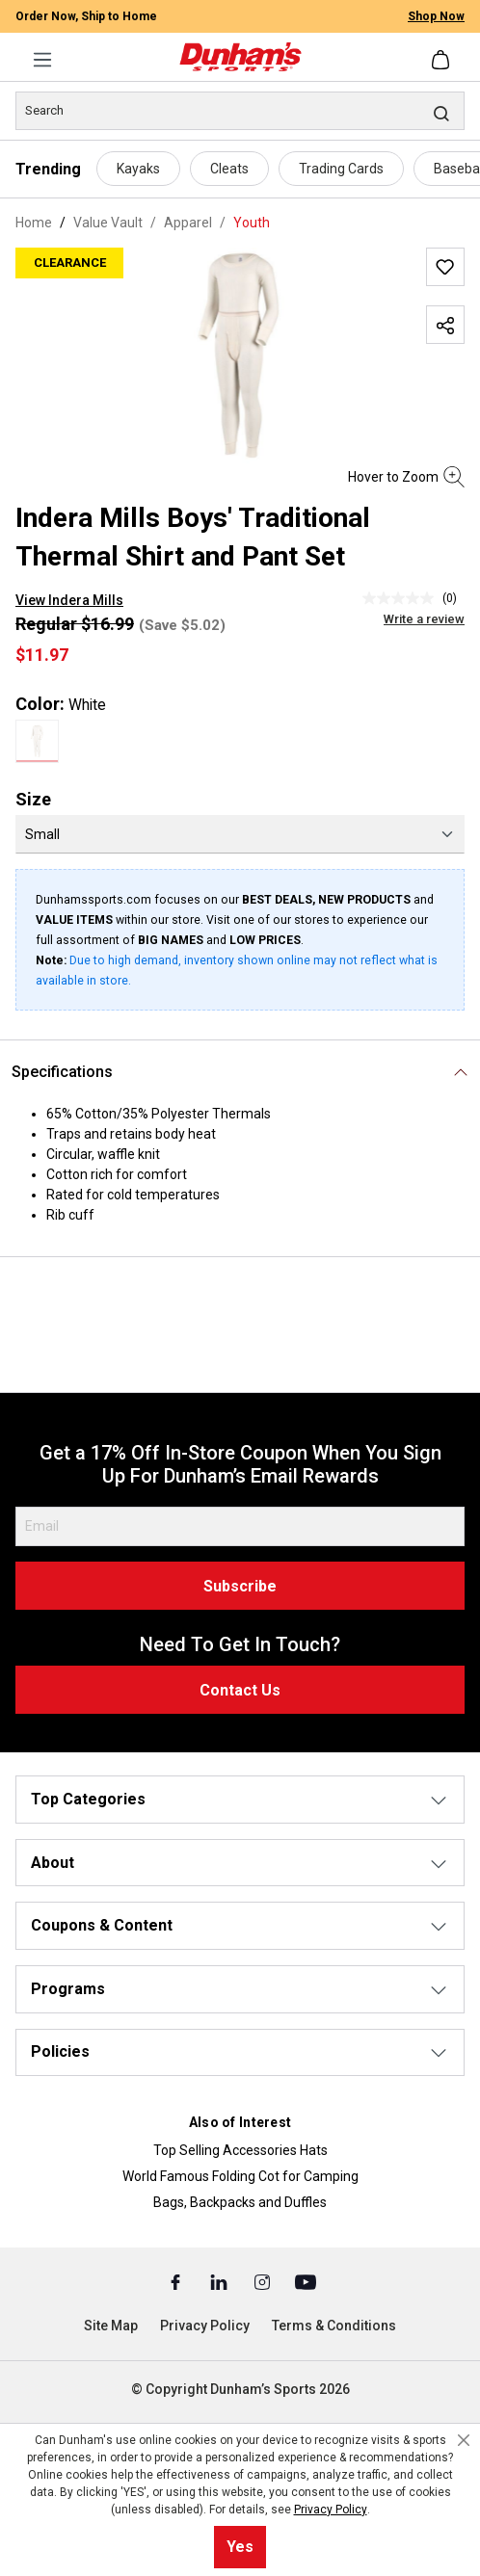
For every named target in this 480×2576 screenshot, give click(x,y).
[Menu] (42, 60)
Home (33, 222)
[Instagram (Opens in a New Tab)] (264, 2281)
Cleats (229, 168)
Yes (240, 2546)
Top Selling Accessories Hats (240, 2150)
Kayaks (138, 168)
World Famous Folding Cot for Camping (240, 2176)
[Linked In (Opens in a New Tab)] (220, 2281)
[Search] (240, 111)
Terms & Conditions (334, 2325)
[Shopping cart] (442, 60)
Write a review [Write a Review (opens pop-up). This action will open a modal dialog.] (424, 619)
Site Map (111, 2325)
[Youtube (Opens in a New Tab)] (305, 2281)
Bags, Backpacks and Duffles (240, 2202)
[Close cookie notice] (463, 2440)
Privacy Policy (205, 2325)
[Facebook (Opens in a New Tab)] (177, 2281)
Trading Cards (341, 168)
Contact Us (240, 1690)
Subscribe (240, 1586)
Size (33, 799)
